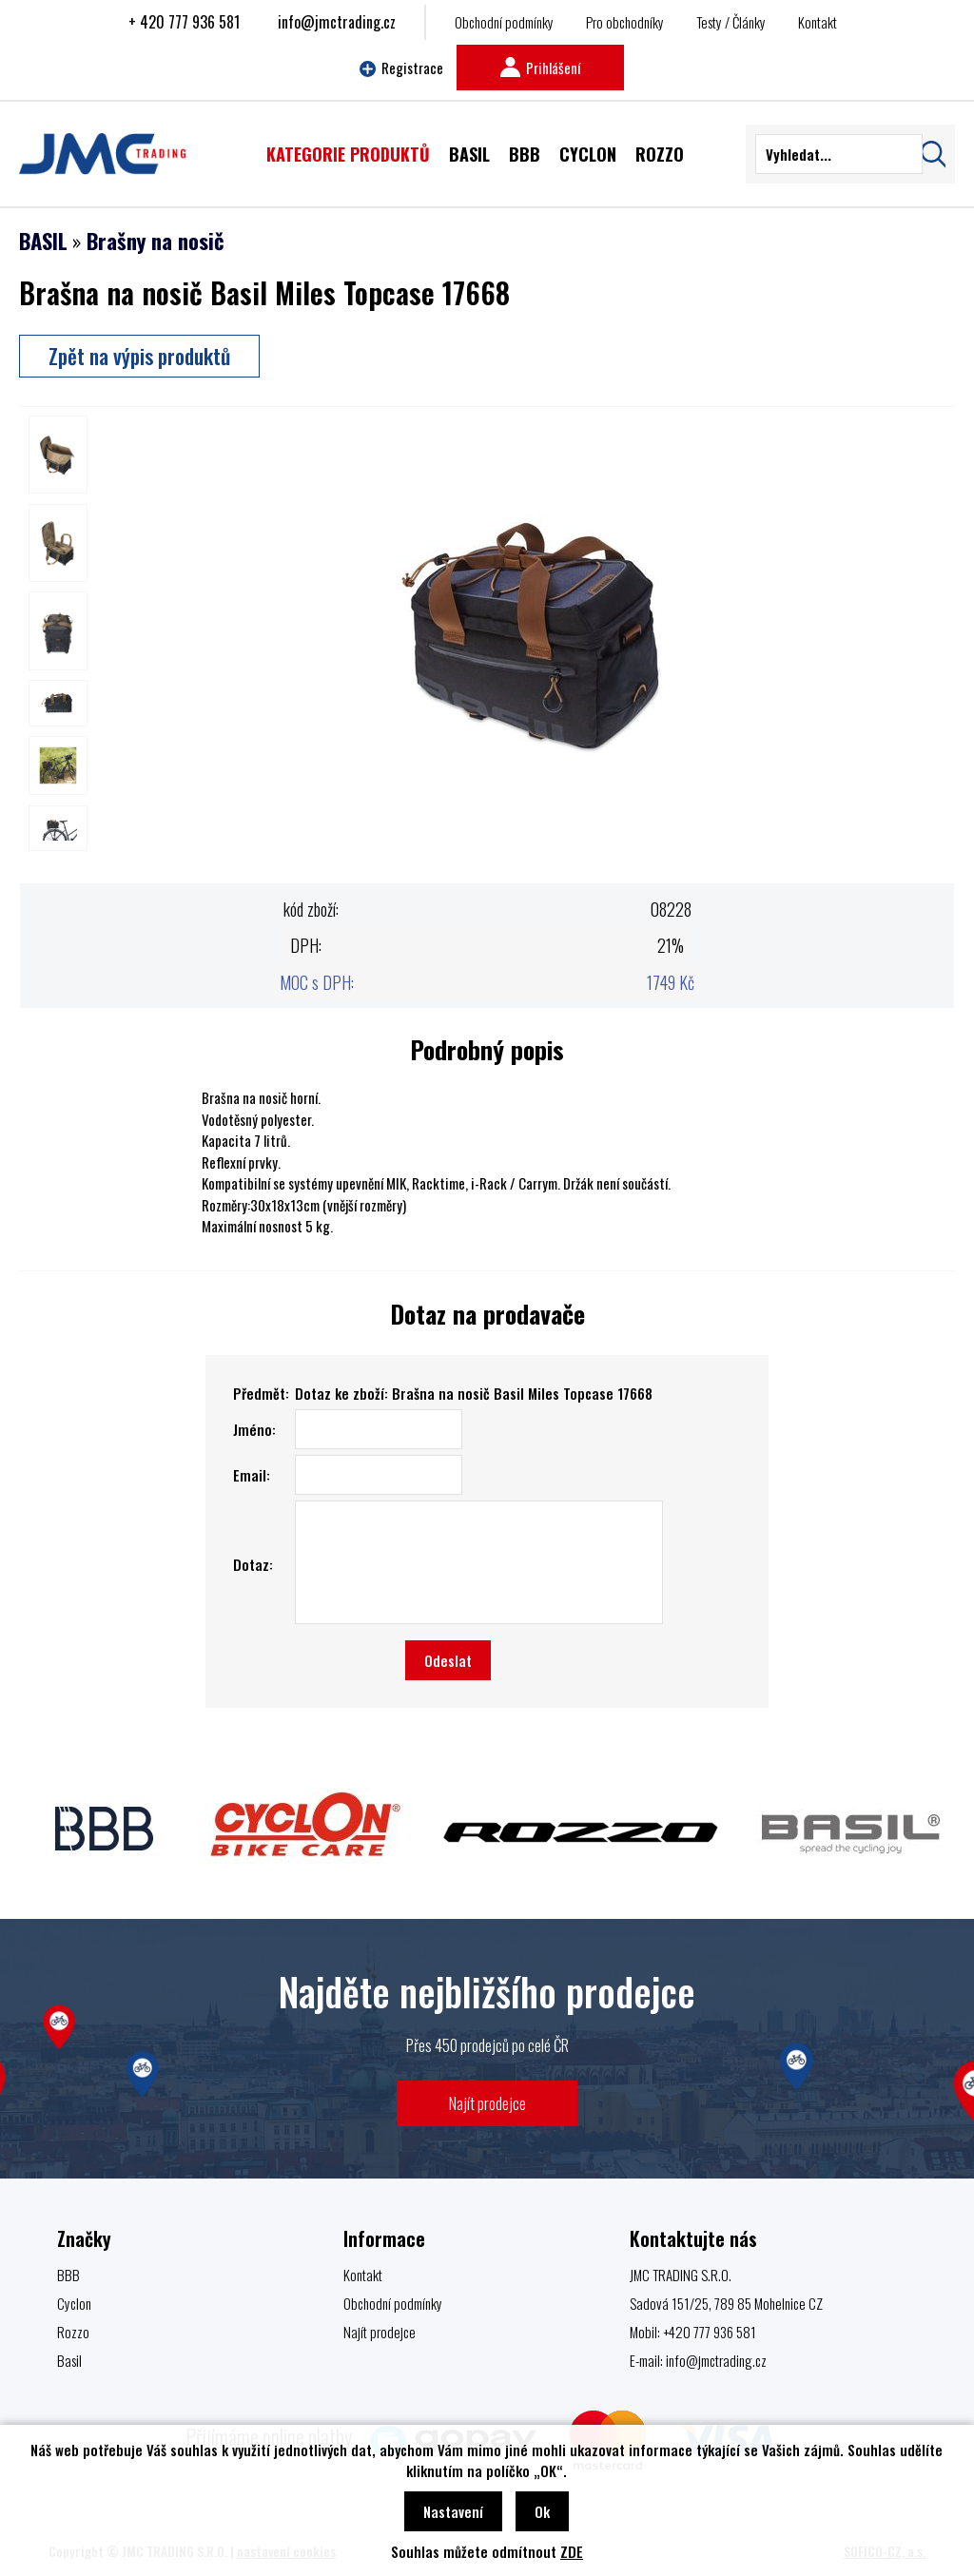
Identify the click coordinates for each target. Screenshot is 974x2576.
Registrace (401, 67)
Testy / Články (731, 21)
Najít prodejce (487, 2103)
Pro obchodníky (625, 21)
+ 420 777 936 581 (184, 21)
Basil (69, 2360)
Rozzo (73, 2331)
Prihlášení (540, 67)
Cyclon (74, 2303)
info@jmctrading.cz (337, 21)
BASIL (43, 240)
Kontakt (817, 21)
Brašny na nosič (155, 240)
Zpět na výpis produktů (139, 355)
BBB (68, 2274)
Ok (542, 2511)
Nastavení (453, 2511)
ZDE (571, 2551)
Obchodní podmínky (504, 21)
